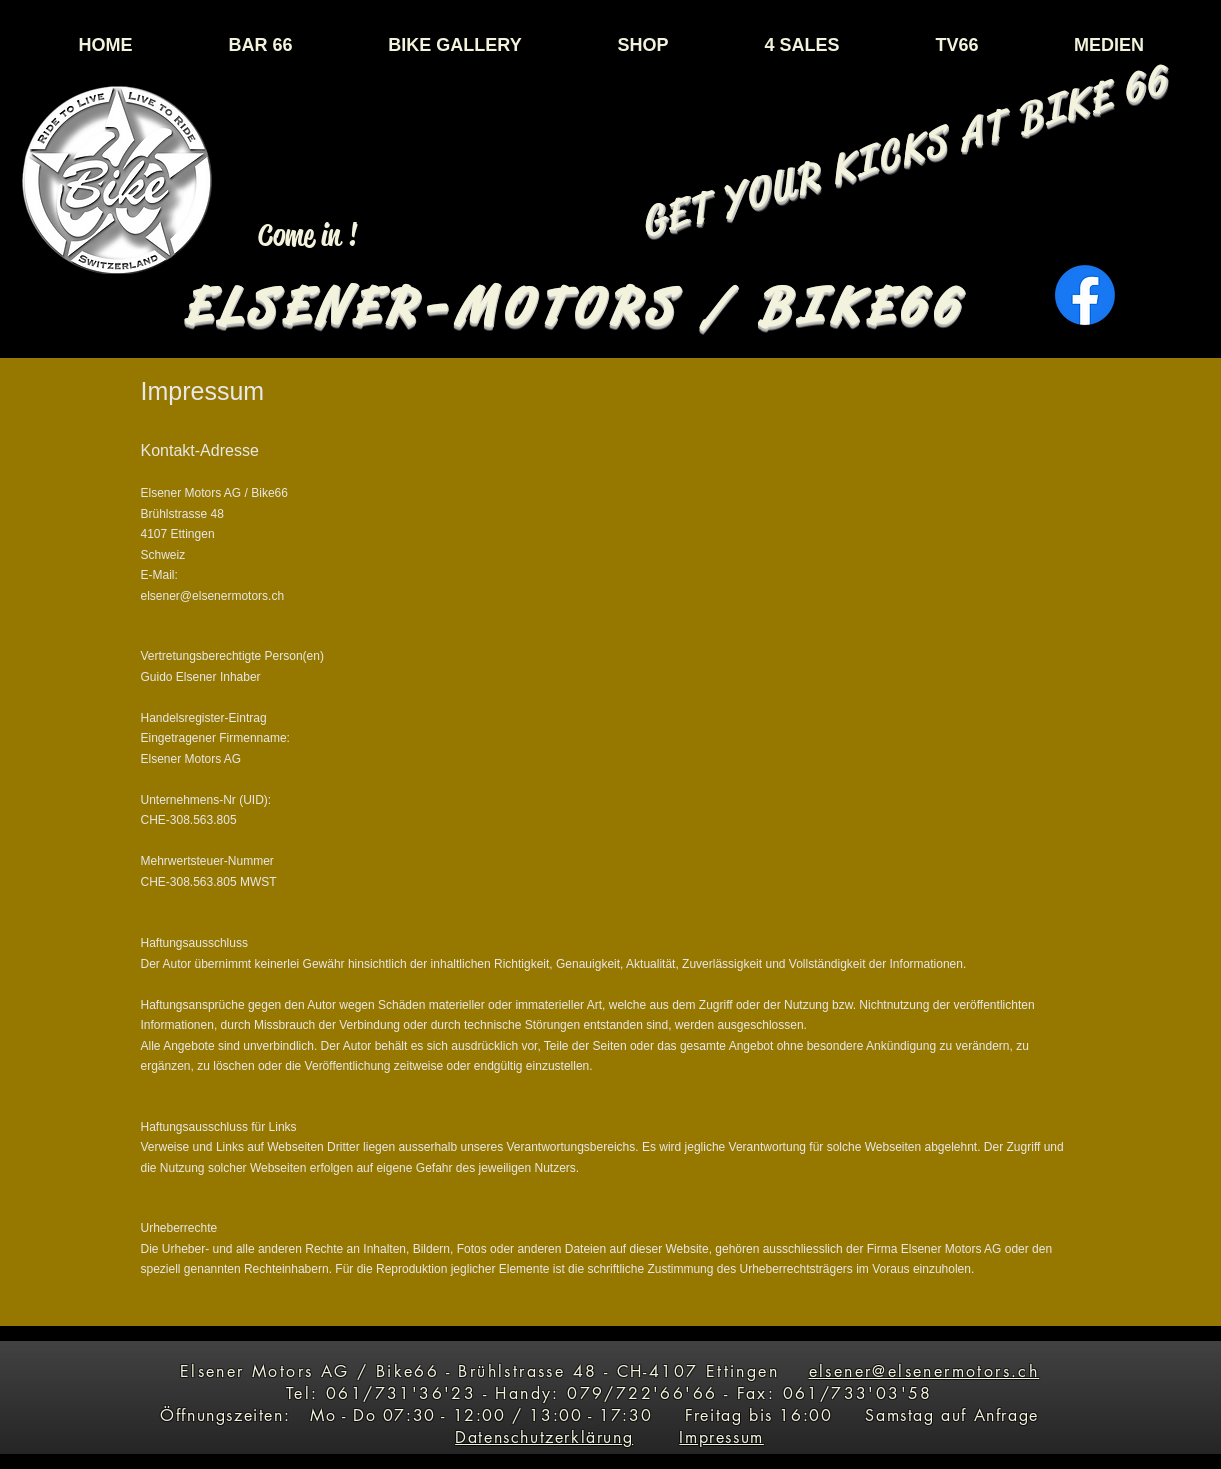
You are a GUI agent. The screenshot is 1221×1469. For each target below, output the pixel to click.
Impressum (721, 1437)
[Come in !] (308, 235)
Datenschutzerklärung (544, 1437)
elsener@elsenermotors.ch (924, 1371)
